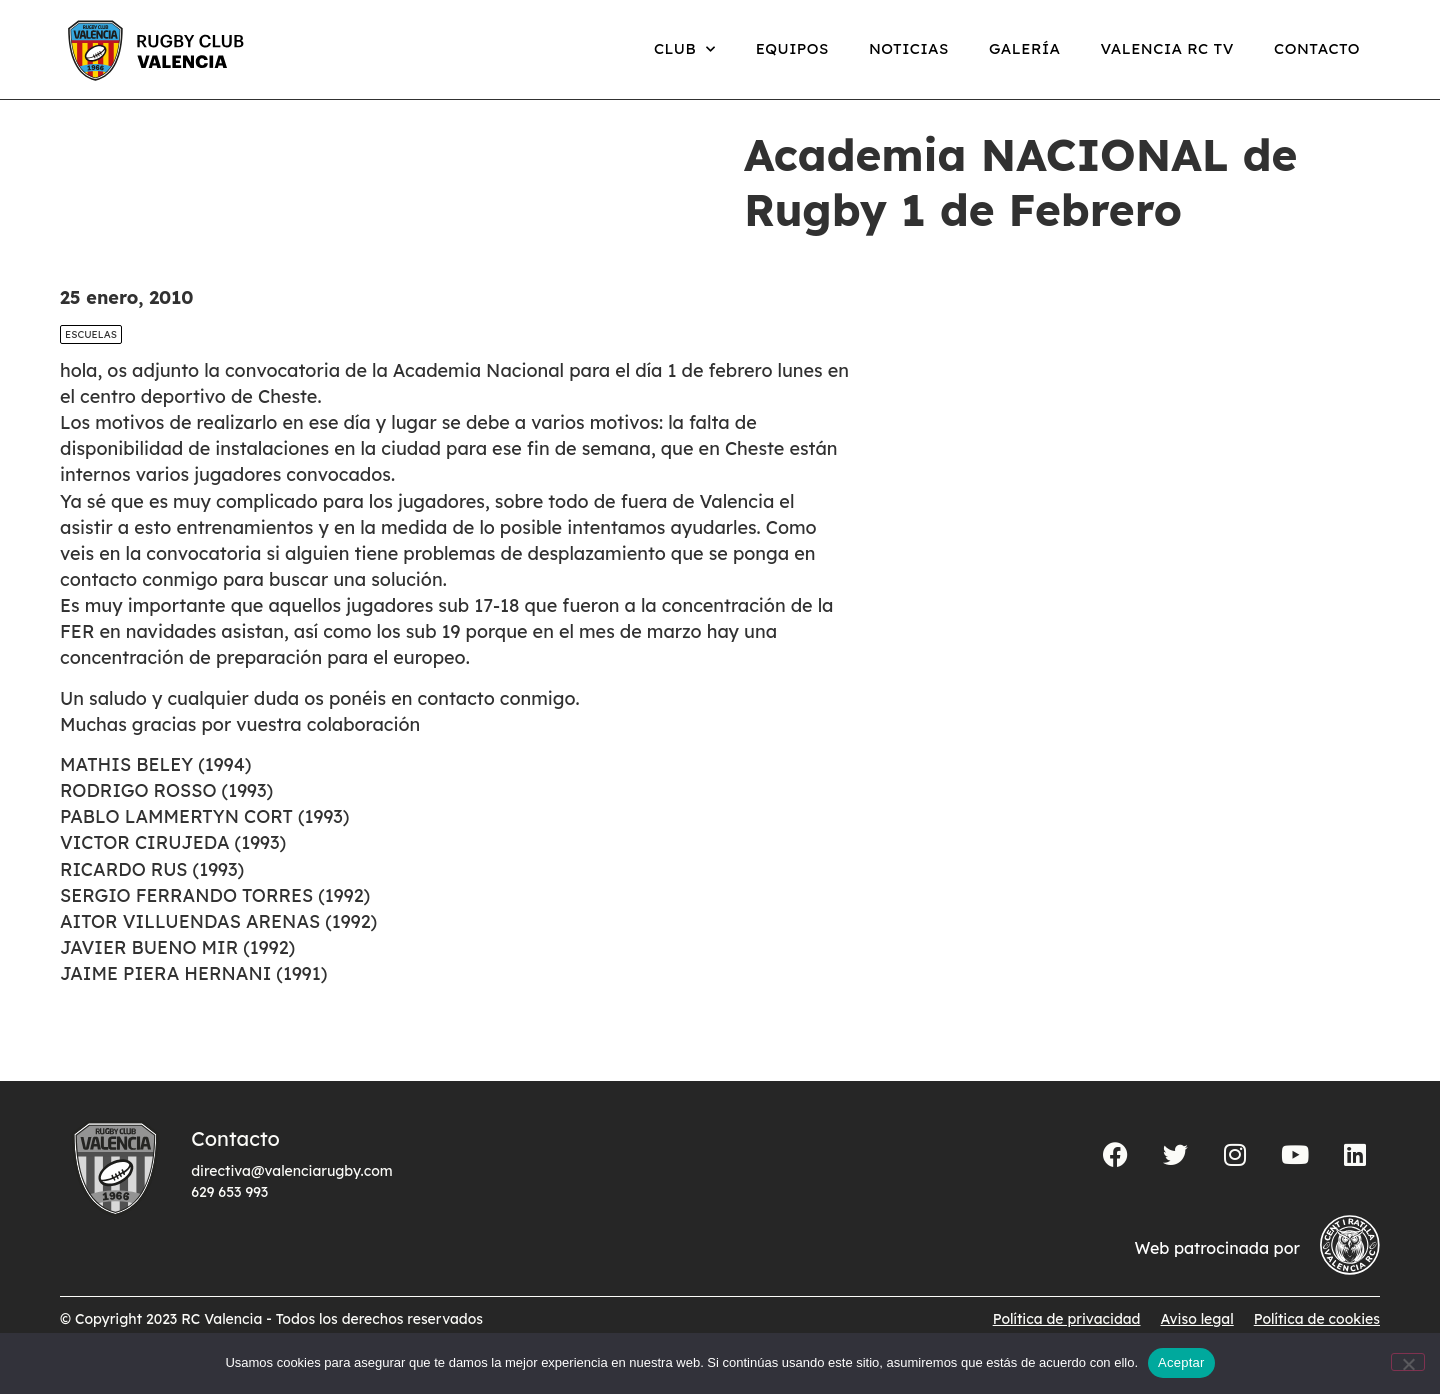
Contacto (1317, 48)
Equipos (792, 48)
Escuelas (91, 355)
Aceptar (1181, 1362)
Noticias (909, 48)
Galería (1025, 48)
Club (685, 49)
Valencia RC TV (1167, 48)
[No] (1408, 1362)
